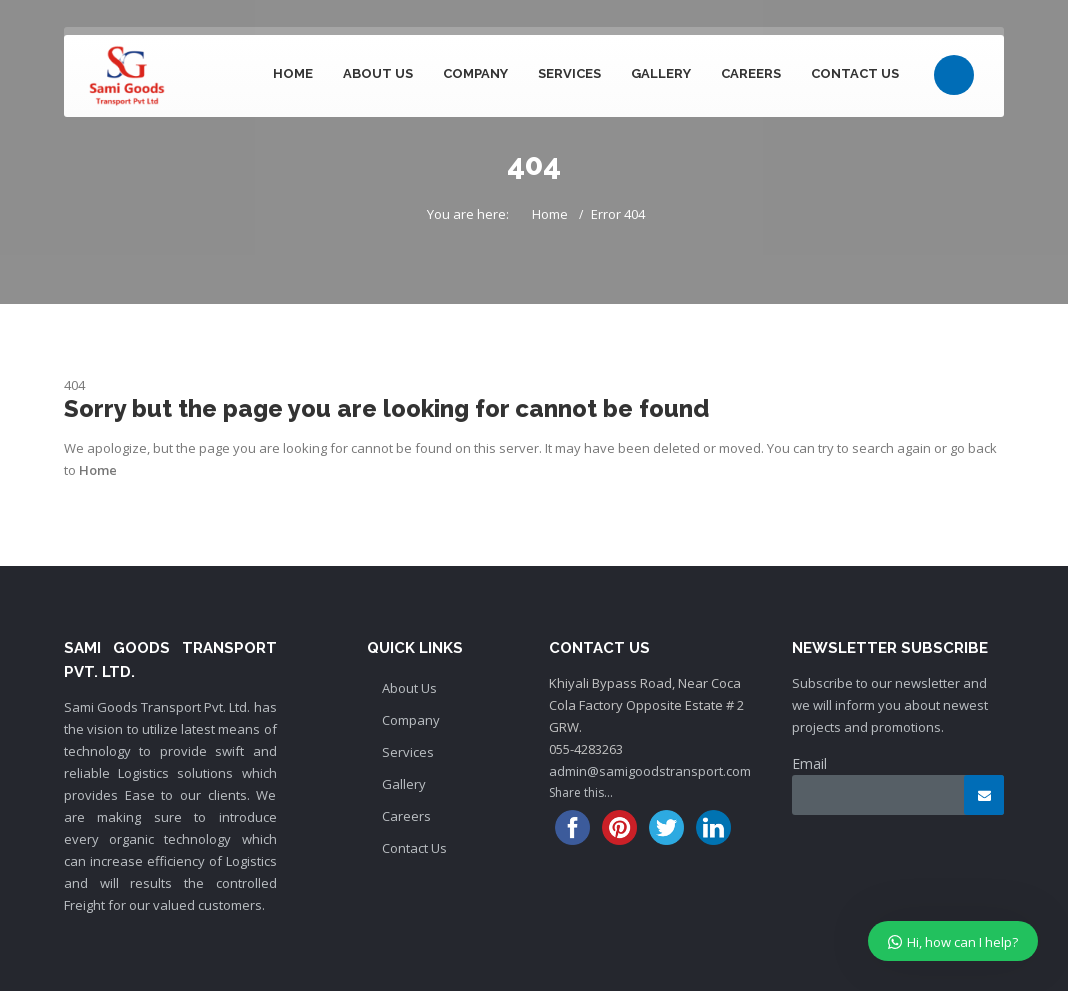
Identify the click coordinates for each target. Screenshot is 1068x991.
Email (809, 763)
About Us (378, 73)
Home (293, 73)
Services (569, 73)
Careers (751, 73)
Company (475, 73)
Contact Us (855, 73)
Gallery (661, 73)
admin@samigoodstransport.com (650, 771)
